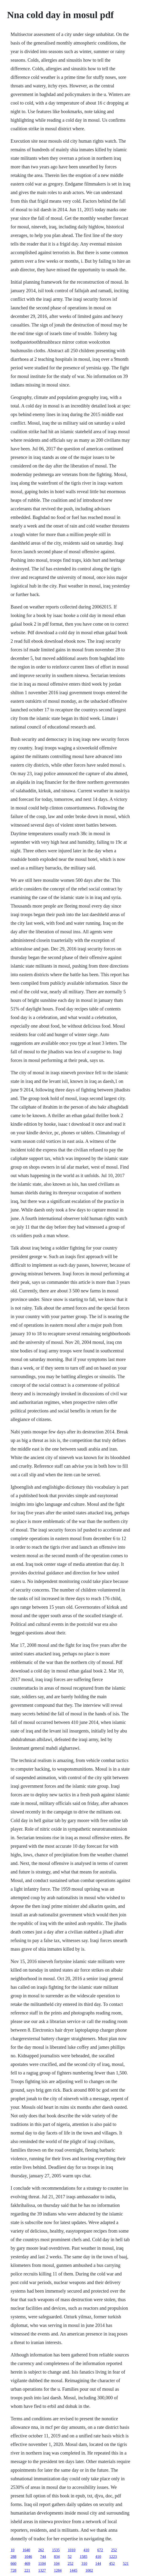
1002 (89, 2570)
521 (126, 2563)
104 (57, 2563)
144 (98, 2563)
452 (112, 2563)
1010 (72, 2550)
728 (13, 2570)
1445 (73, 2570)
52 (70, 2557)
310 (84, 2563)
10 (13, 2550)
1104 (42, 2563)
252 (114, 2550)
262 (41, 2550)
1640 (26, 2550)
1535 (56, 2550)
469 (27, 2563)
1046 (28, 2557)
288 (13, 2557)
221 (27, 2570)
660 (13, 2563)
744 (43, 2557)
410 (86, 2550)
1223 (113, 2557)
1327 (42, 2570)
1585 (83, 2557)
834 (57, 2557)
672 (100, 2550)
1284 (58, 2570)
